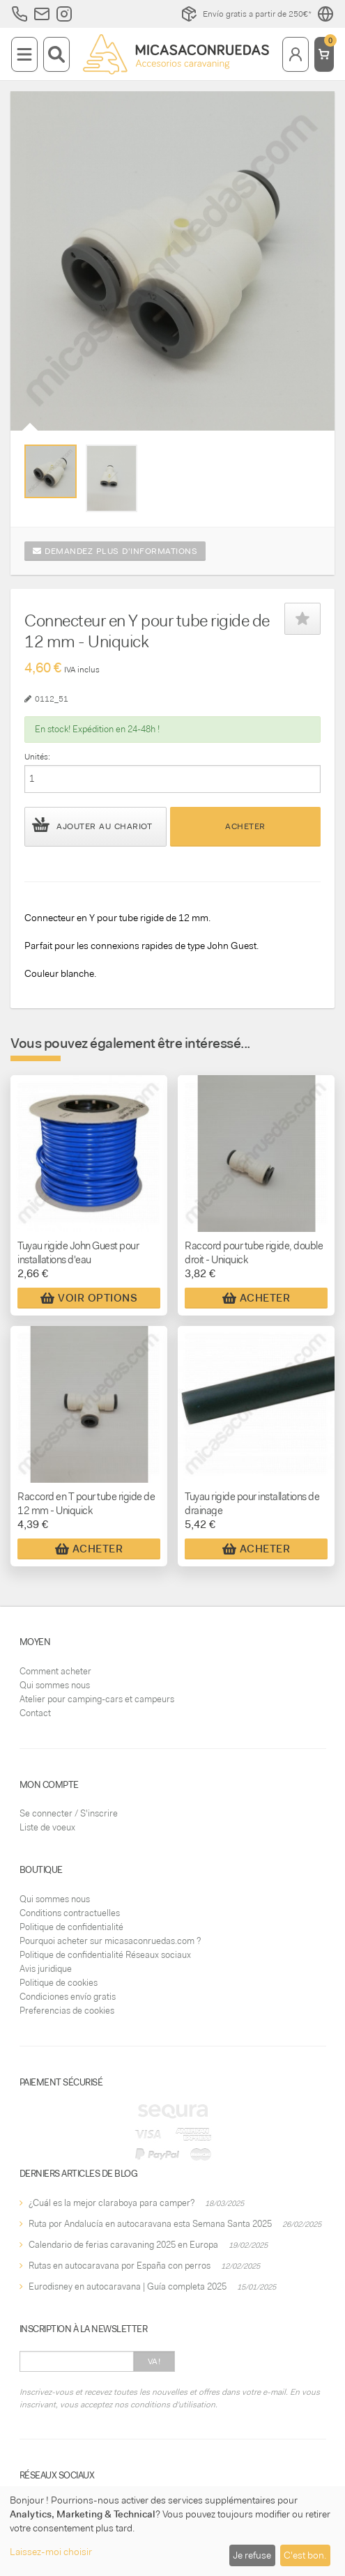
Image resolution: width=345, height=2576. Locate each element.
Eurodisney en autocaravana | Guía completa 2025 (128, 2286)
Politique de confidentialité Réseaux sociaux (105, 1955)
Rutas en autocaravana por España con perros (119, 2266)
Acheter (245, 826)
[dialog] (172, 2531)
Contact (35, 1713)
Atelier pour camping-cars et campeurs (97, 1699)
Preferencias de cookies (67, 2010)
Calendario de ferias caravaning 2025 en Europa (123, 2245)
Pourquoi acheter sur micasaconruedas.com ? (110, 1941)
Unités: (37, 756)
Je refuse (252, 2555)
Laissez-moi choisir (51, 2551)
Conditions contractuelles (70, 1913)
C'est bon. (305, 2555)
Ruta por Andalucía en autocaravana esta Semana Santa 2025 (150, 2224)
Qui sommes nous (55, 1685)
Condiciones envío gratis (68, 1997)
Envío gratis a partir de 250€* (246, 14)
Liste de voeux (47, 1827)
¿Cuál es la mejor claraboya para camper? (111, 2203)
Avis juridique (46, 1969)
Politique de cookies (59, 1983)
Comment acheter (55, 1671)
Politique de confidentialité (71, 1927)
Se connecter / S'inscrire (69, 1813)
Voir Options (88, 1298)
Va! (154, 2361)
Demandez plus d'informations (115, 551)
